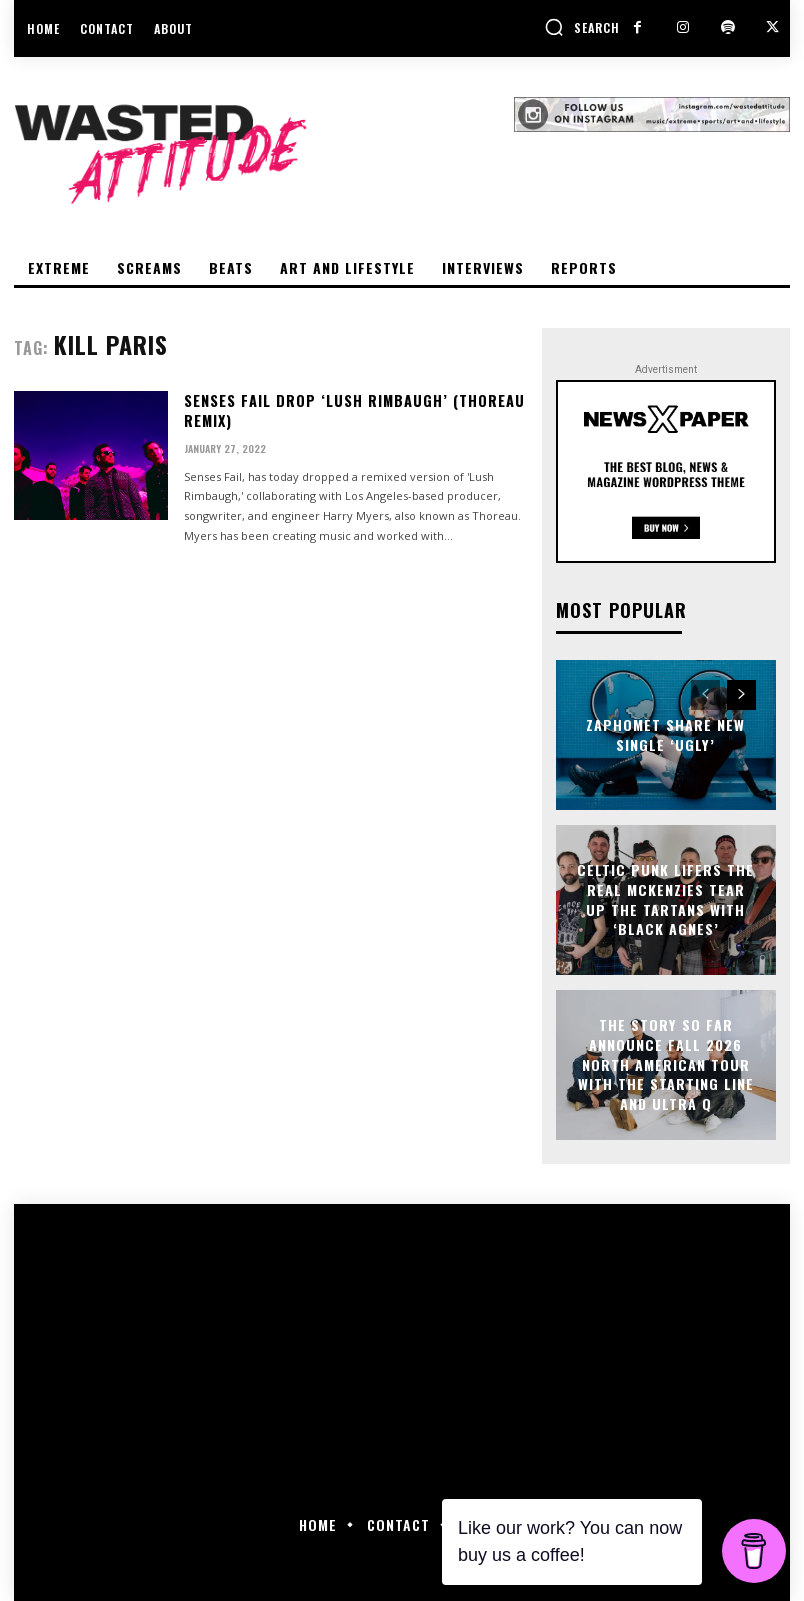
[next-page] (741, 695)
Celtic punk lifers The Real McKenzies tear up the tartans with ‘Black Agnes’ (666, 900)
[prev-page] (705, 695)
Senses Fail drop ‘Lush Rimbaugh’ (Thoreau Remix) (352, 410)
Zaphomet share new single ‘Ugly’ (665, 734)
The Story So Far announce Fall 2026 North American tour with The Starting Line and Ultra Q (665, 1064)
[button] (582, 27)
